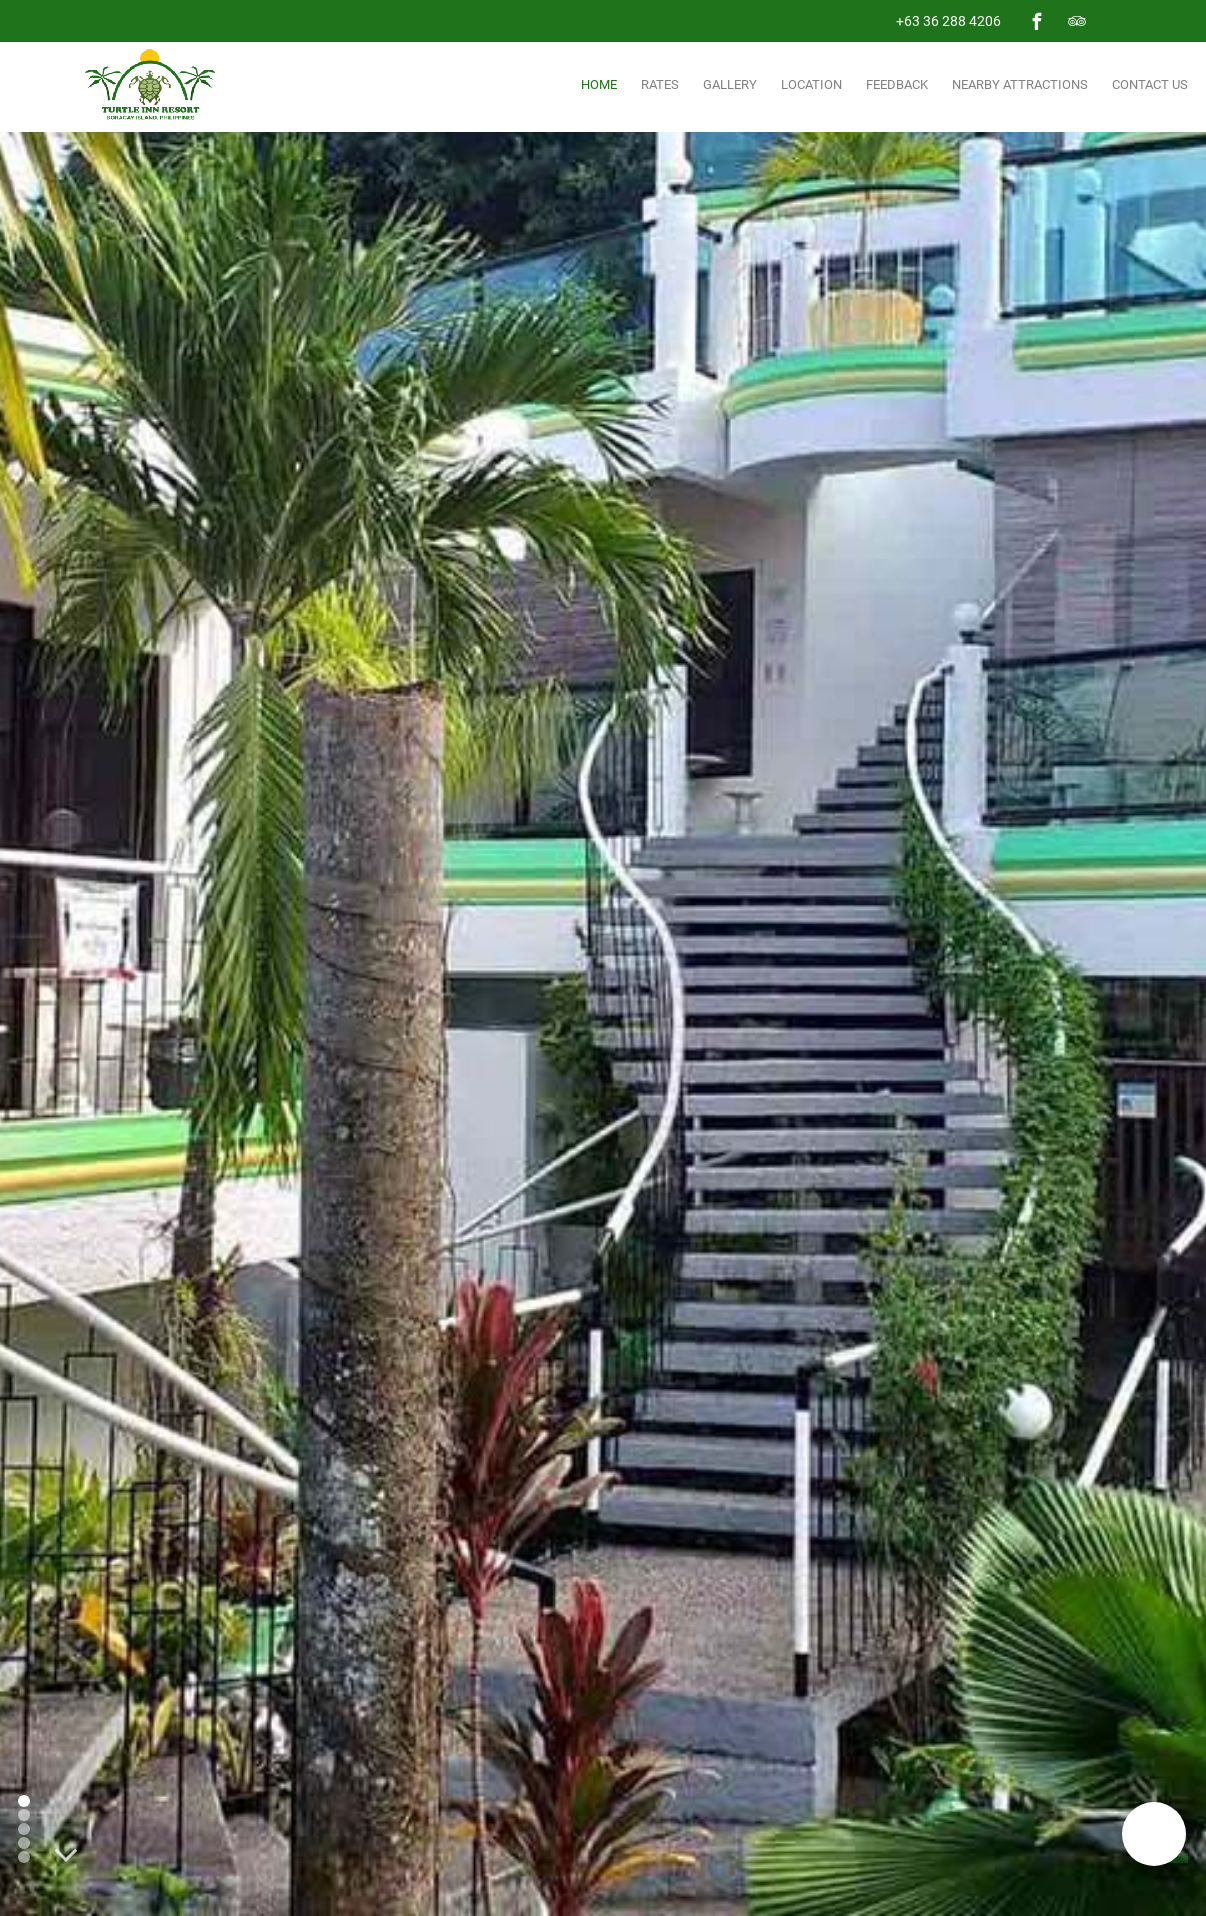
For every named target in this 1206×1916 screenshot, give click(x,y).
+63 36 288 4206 (948, 21)
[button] (1154, 1834)
